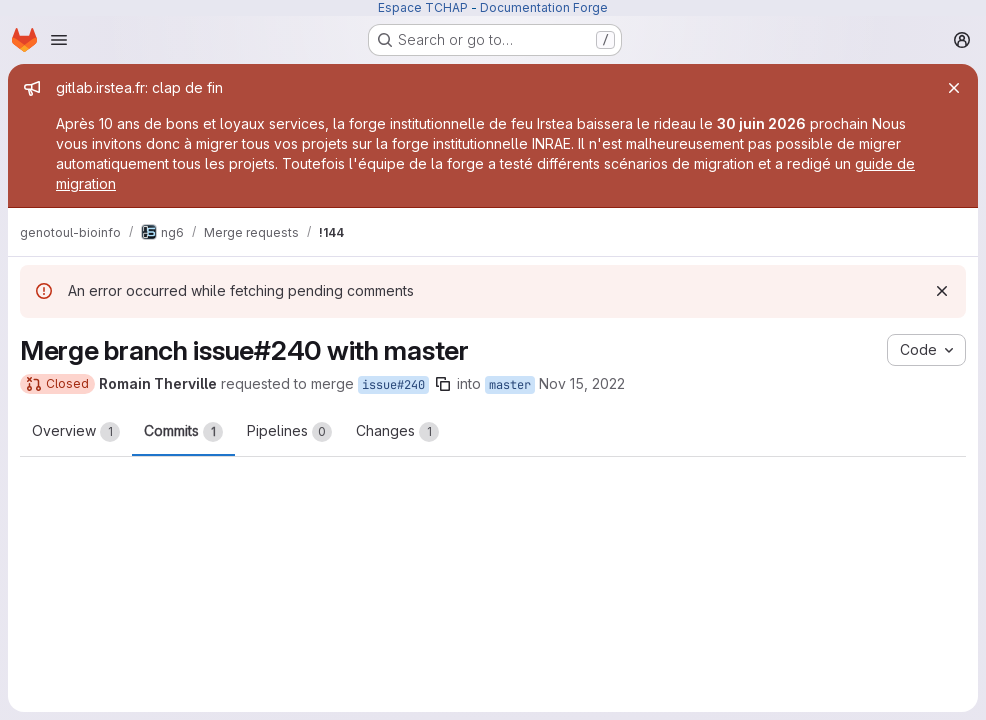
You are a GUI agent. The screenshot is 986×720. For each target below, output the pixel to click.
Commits (183, 432)
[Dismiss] (942, 291)
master (510, 385)
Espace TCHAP (423, 7)
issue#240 (393, 385)
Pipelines (289, 432)
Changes (397, 432)
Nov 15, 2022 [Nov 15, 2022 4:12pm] (582, 383)
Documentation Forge (544, 7)
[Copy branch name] (443, 384)
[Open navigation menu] (59, 40)
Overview (76, 432)
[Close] (954, 88)
